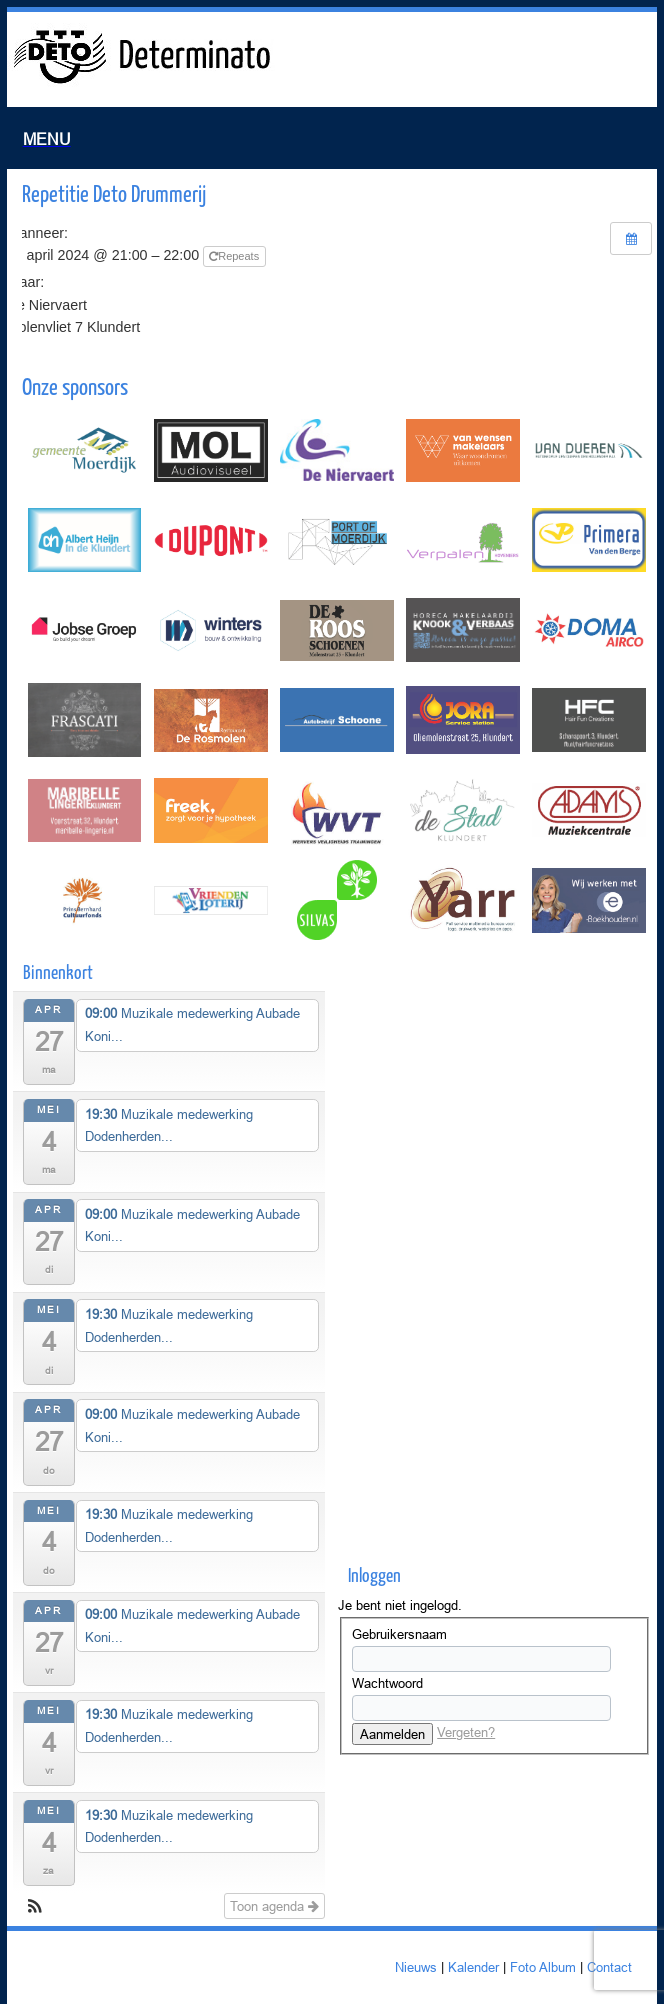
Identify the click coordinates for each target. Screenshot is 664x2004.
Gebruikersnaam (399, 1634)
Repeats (235, 256)
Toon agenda (274, 1906)
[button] (35, 1908)
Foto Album (543, 1967)
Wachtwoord (387, 1683)
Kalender (473, 1967)
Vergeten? (466, 1732)
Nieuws (416, 1967)
